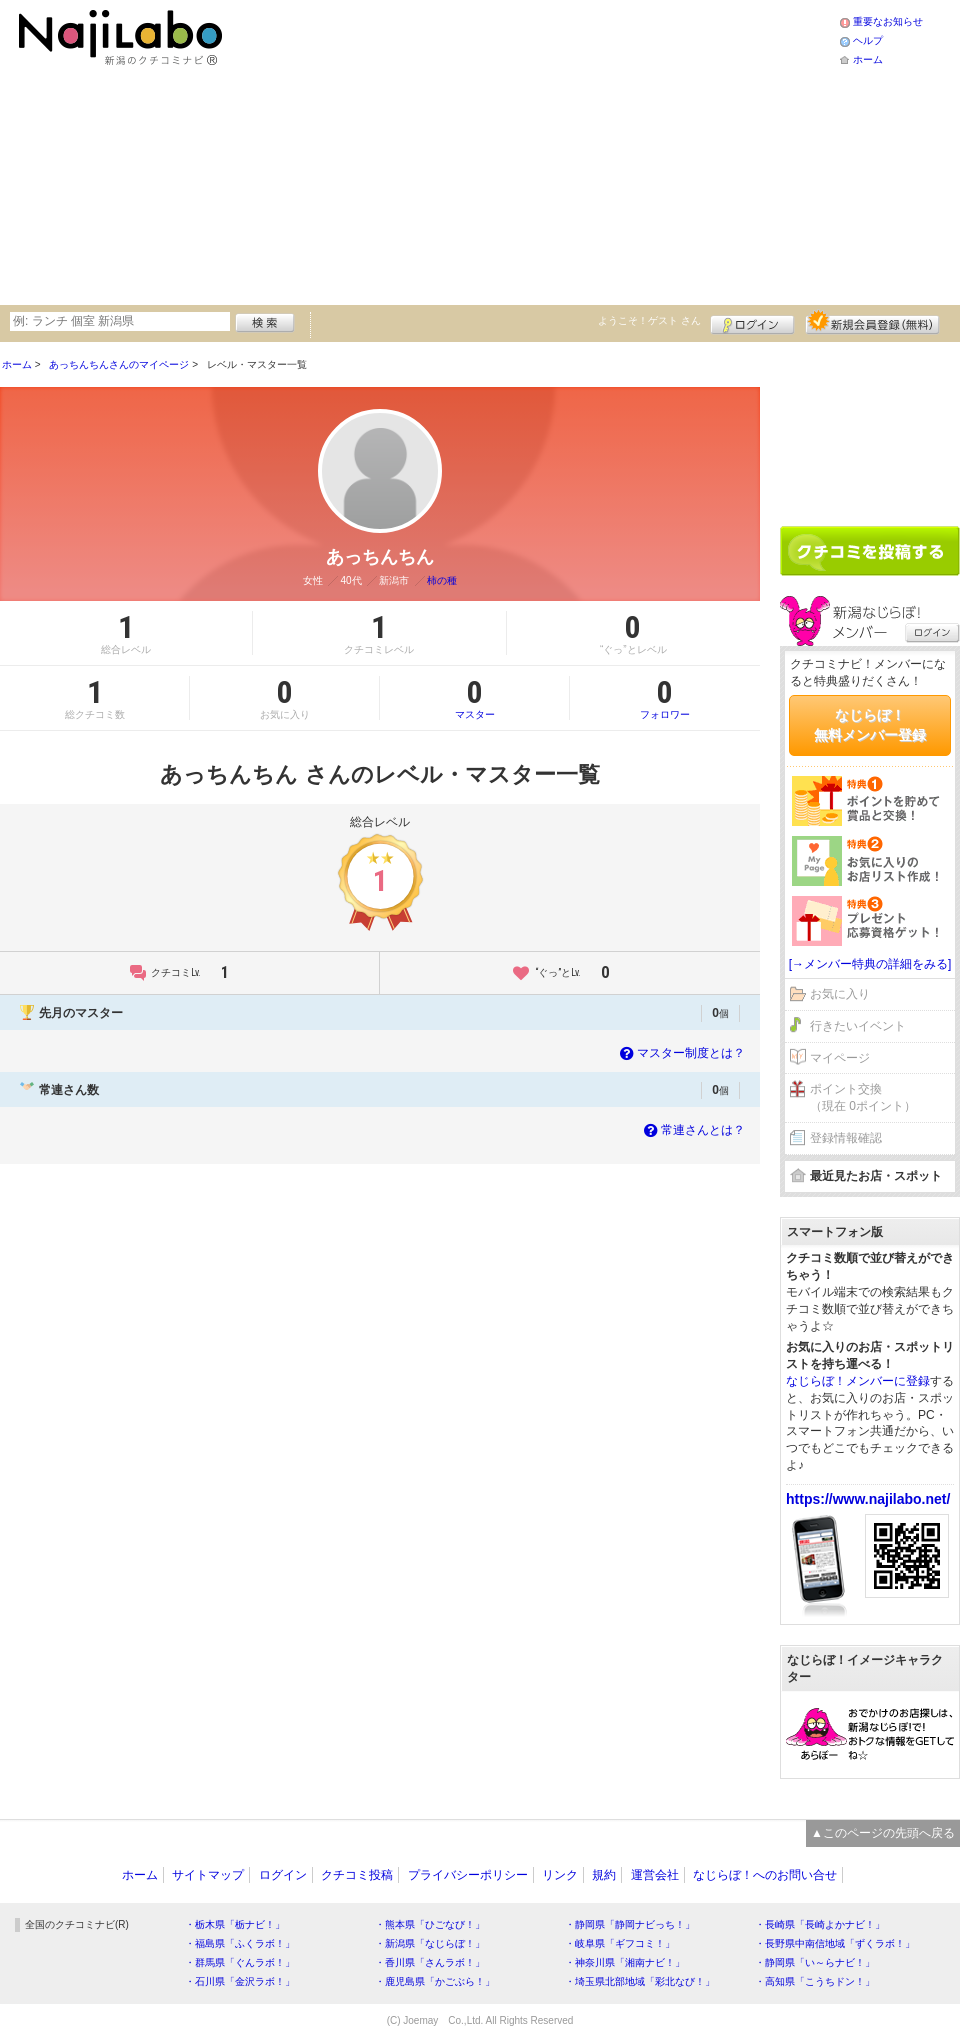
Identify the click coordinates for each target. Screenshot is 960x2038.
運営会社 (655, 1875)
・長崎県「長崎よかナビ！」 (820, 1924)
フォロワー (665, 698)
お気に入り (840, 994)
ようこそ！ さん (649, 320)
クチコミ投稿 (357, 1875)
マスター (474, 698)
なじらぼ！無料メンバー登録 (870, 725)
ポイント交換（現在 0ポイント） (863, 1097)
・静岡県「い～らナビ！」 (815, 1962)
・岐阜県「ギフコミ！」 (620, 1943)
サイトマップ (208, 1875)
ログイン (752, 322)
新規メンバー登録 (872, 322)
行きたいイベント (858, 1026)
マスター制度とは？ (680, 1053)
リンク (560, 1875)
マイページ (840, 1058)
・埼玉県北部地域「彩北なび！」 (640, 1981)
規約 (604, 1875)
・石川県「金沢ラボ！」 (240, 1981)
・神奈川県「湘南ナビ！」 (625, 1962)
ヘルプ (868, 40)
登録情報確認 (846, 1138)
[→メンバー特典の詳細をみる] (870, 964)
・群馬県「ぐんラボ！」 (240, 1962)
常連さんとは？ (692, 1130)
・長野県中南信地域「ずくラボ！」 (835, 1943)
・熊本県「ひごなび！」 (430, 1924)
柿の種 (442, 580)
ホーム (868, 59)
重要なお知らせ (888, 21)
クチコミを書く (870, 551)
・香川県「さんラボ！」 (430, 1962)
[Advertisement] (515, 150)
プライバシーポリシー (468, 1875)
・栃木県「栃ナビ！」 (235, 1924)
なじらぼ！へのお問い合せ (765, 1875)
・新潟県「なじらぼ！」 (430, 1943)
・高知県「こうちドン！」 (815, 1981)
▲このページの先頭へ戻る (883, 1833)
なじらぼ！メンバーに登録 (858, 1381)
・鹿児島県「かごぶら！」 (435, 1981)
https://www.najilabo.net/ (868, 1499)
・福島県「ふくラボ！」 (240, 1943)
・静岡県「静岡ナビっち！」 (630, 1924)
